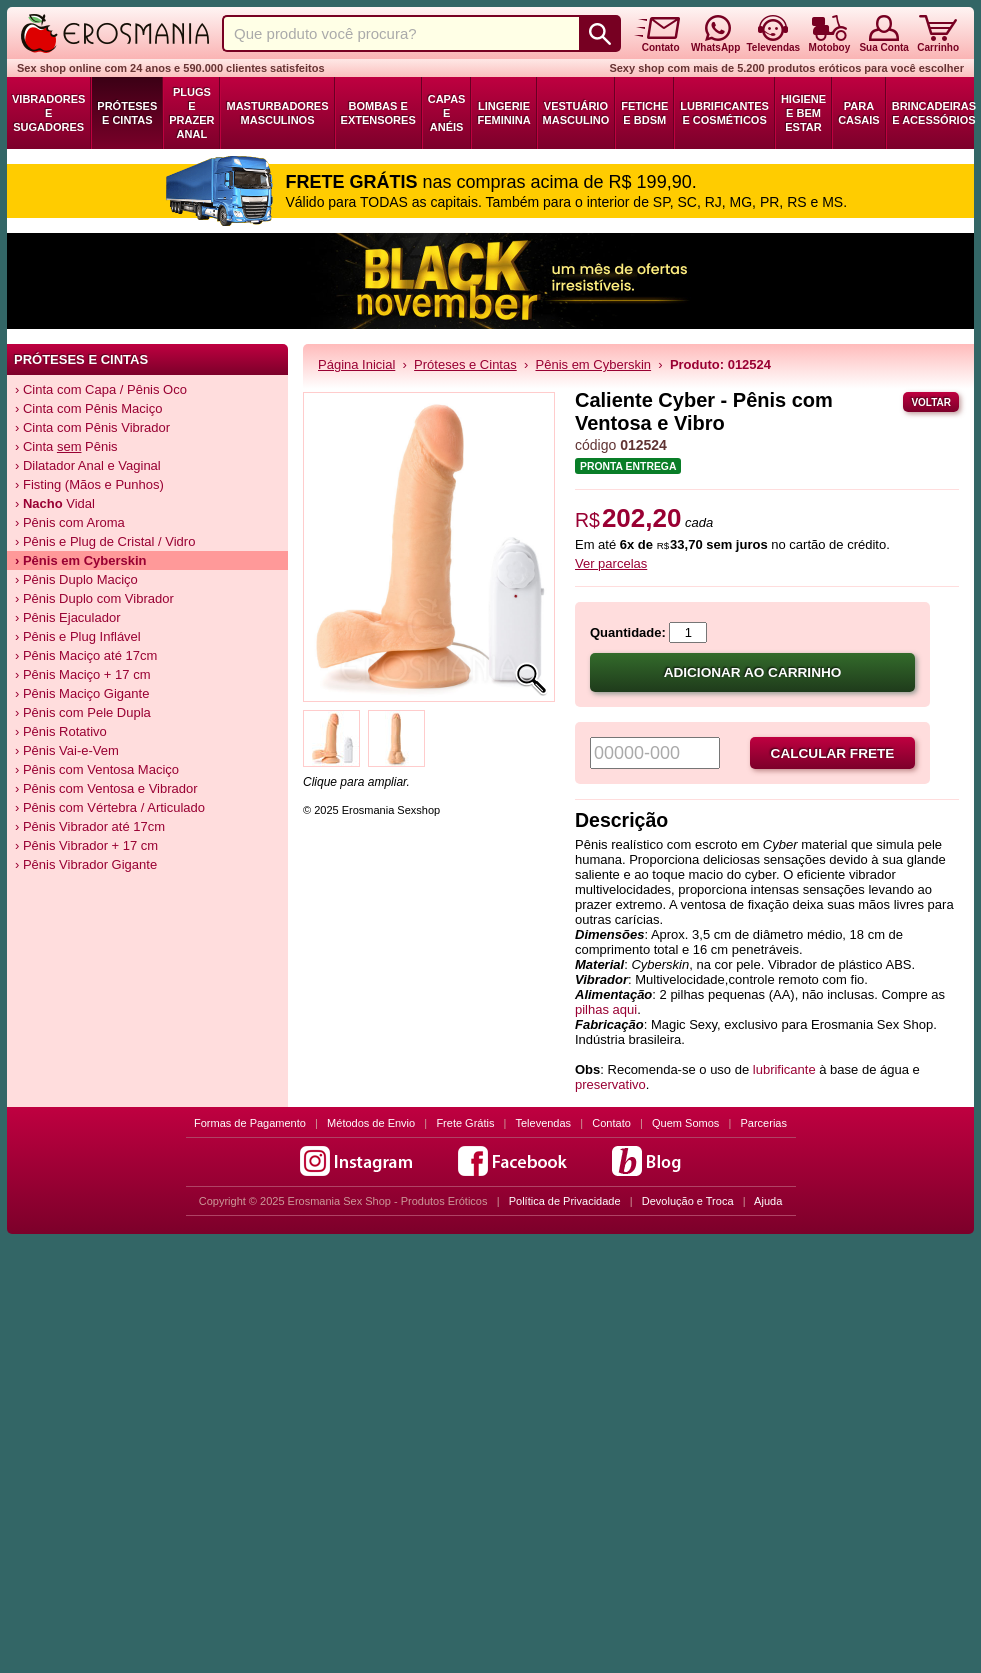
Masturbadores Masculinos (277, 113)
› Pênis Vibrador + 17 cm (86, 845)
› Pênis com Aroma (70, 522)
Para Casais (859, 113)
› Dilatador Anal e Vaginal (88, 465)
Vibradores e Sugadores (48, 113)
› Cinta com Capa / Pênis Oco (101, 389)
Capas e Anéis (447, 113)
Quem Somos (685, 1123)
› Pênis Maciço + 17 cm (82, 674)
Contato (611, 1123)
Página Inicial (356, 364)
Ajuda (768, 1201)
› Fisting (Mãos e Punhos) (89, 484)
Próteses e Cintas (127, 113)
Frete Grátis (465, 1123)
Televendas (543, 1123)
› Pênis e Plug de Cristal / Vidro (105, 541)
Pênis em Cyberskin (594, 364)
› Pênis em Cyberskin (81, 560)
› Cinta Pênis (66, 446)
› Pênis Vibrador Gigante (86, 864)
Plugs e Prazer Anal (191, 113)
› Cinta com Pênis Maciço (88, 408)
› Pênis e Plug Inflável (78, 636)
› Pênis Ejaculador (68, 617)
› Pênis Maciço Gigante (82, 693)
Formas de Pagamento (250, 1123)
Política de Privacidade (565, 1201)
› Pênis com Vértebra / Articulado (110, 807)
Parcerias (764, 1123)
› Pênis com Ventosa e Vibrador (106, 788)
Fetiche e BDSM (644, 113)
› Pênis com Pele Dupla (83, 712)
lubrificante (784, 1069)
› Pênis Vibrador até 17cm (90, 826)
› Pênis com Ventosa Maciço (97, 769)
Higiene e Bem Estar (803, 113)
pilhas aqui (606, 1009)
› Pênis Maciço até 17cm (86, 655)
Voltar (931, 402)
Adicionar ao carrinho (753, 672)
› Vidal (55, 503)
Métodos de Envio (371, 1123)
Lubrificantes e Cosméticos (724, 113)
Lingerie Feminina (503, 113)
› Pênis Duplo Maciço (76, 579)
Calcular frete (833, 753)
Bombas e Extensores (378, 113)
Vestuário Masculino (576, 113)
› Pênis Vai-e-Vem (67, 750)
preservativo (610, 1084)
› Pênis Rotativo (61, 731)
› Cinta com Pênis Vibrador (92, 427)
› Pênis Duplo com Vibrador (94, 598)
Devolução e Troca (688, 1201)
